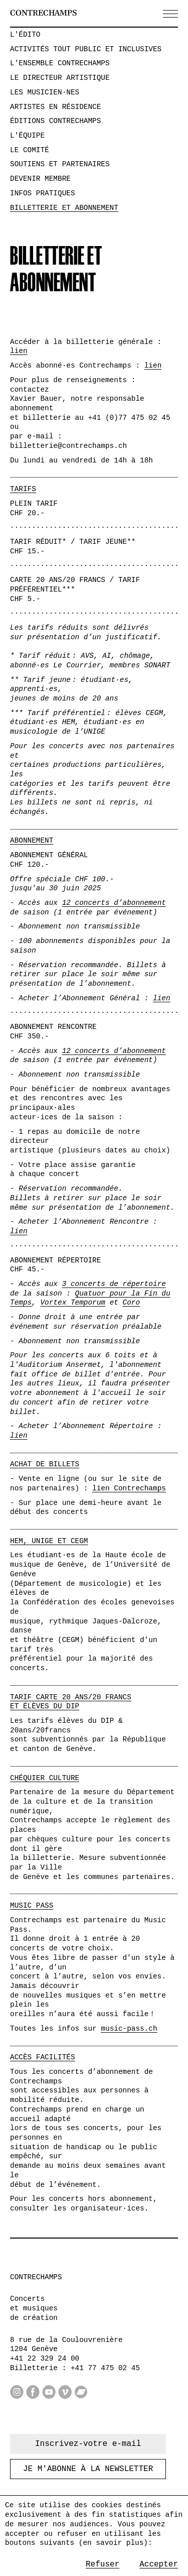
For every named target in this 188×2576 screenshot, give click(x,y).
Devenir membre (40, 179)
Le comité (29, 150)
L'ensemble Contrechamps (60, 63)
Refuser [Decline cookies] (102, 2564)
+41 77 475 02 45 (105, 2368)
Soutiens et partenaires (60, 164)
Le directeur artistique (60, 78)
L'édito (25, 35)
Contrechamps (43, 13)
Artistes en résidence (55, 107)
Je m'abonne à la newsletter (88, 2469)
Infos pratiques (42, 193)
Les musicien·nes (44, 92)
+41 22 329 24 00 (44, 2359)
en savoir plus (113, 2543)
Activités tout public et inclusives (85, 49)
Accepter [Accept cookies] (158, 2564)
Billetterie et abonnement (64, 208)
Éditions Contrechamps (55, 121)
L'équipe (27, 136)
